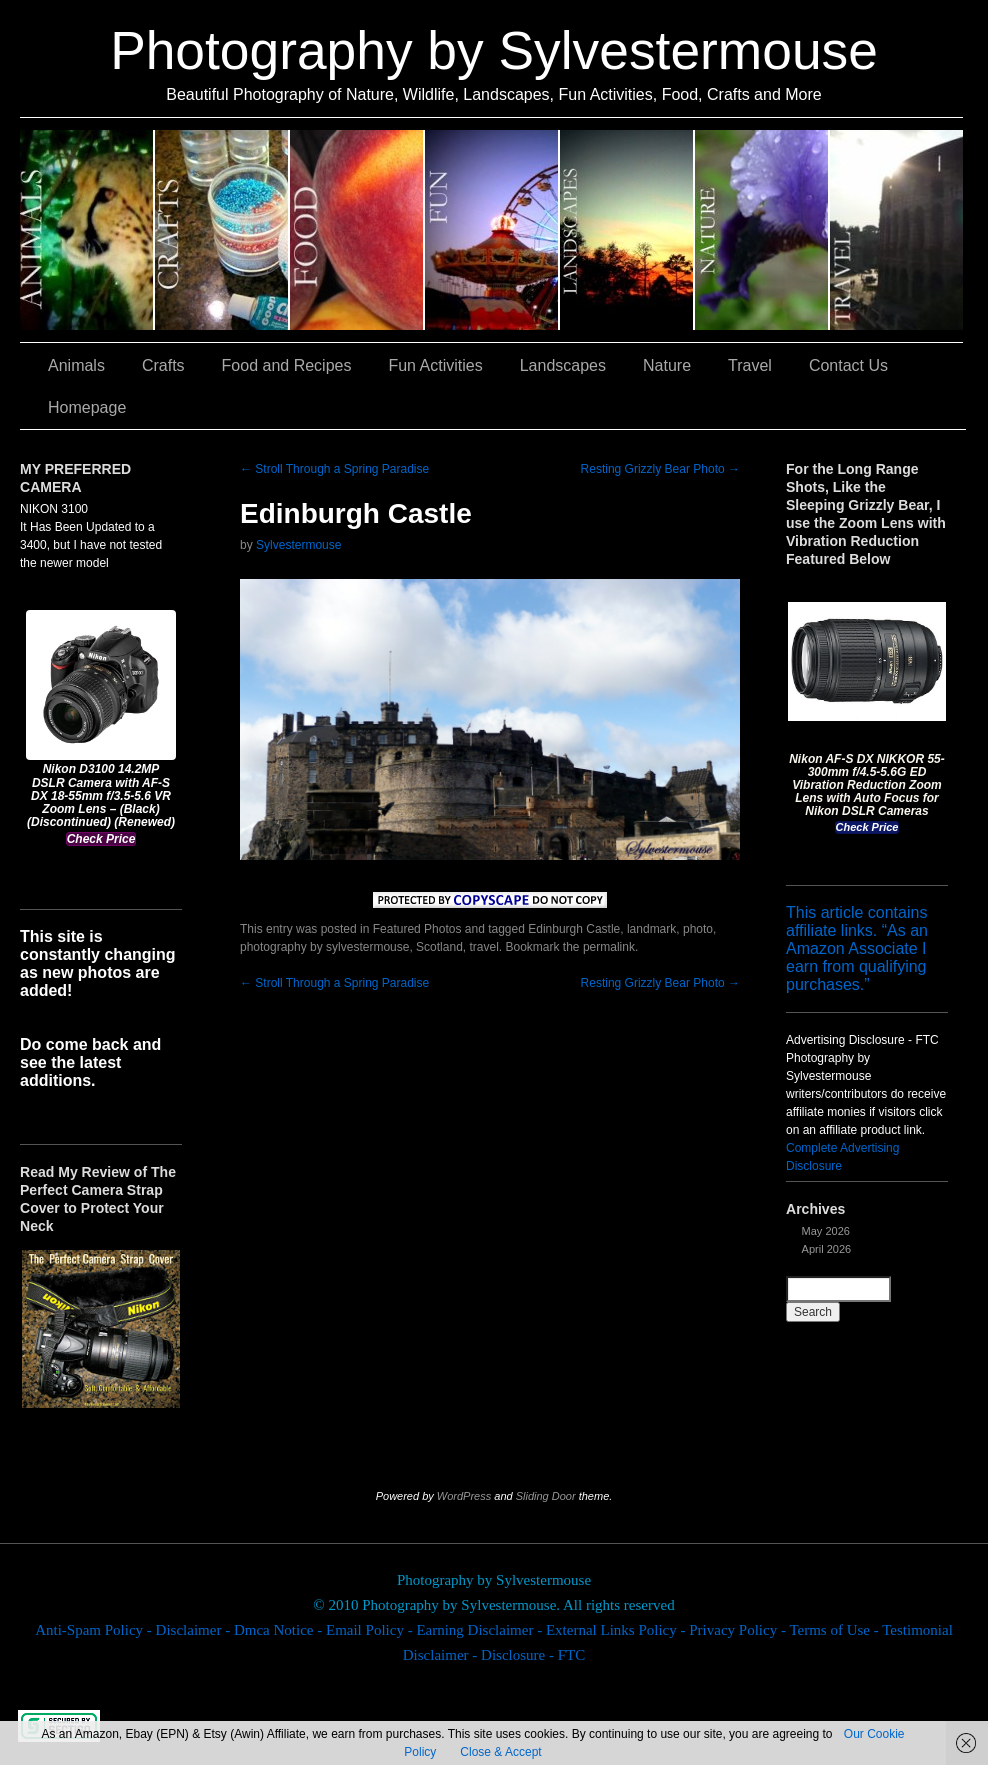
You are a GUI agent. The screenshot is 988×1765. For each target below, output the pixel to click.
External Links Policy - (617, 1630)
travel (483, 947)
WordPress (464, 1496)
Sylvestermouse (298, 545)
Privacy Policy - (739, 1630)
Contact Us (848, 365)
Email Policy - (371, 1630)
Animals (87, 230)
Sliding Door (546, 1496)
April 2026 (827, 1249)
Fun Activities (492, 230)
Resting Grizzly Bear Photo (660, 469)
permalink (609, 947)
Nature (762, 230)
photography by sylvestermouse (324, 947)
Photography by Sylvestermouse (494, 50)
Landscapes (627, 230)
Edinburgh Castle (574, 929)
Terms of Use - (835, 1630)
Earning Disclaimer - (481, 1630)
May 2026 (826, 1231)
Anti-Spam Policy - (95, 1630)
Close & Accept (500, 1752)
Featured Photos (417, 929)
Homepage (87, 407)
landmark (651, 929)
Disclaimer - (195, 1630)
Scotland (439, 947)
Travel (896, 230)
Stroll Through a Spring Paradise (334, 469)
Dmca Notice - (280, 1630)
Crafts (222, 230)
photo (698, 929)
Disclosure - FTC (533, 1655)
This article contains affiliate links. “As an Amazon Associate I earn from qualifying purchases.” (857, 948)
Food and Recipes (357, 230)
